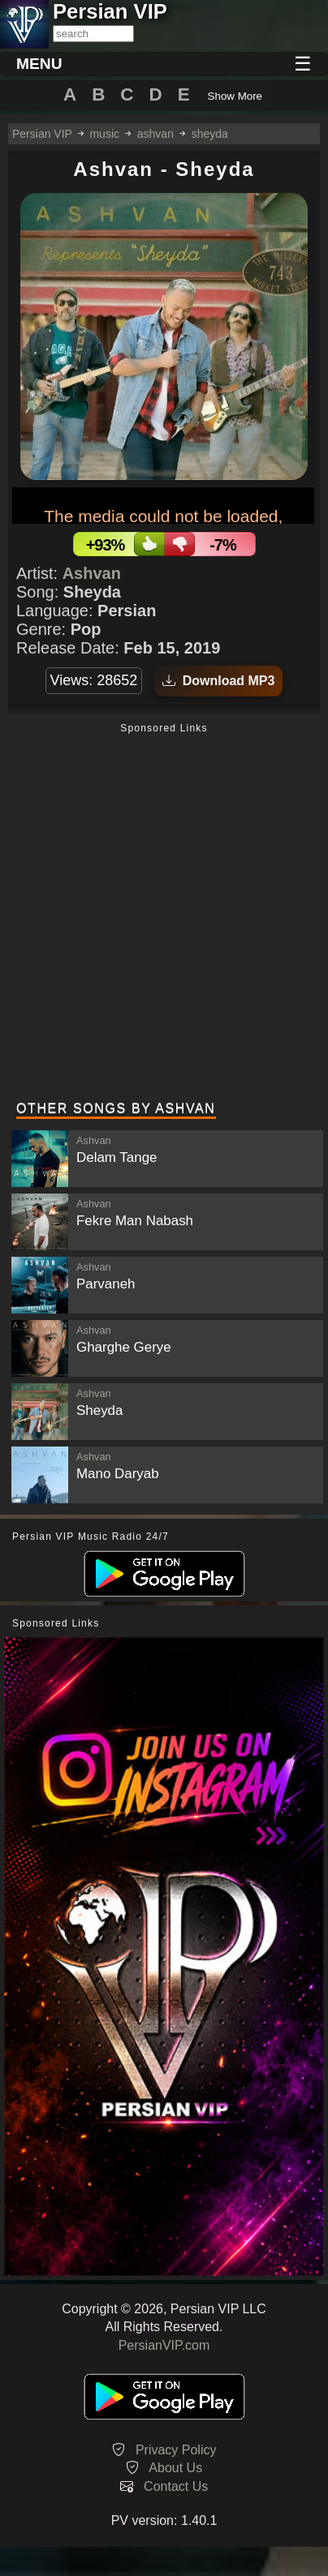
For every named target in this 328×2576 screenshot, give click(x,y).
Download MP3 (218, 681)
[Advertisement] (164, 914)
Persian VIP (42, 133)
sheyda (210, 133)
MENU (39, 63)
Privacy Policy (176, 2450)
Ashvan (92, 573)
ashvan (155, 133)
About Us (175, 2468)
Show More (235, 96)
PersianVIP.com (164, 2345)
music (104, 133)
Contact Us (176, 2486)
